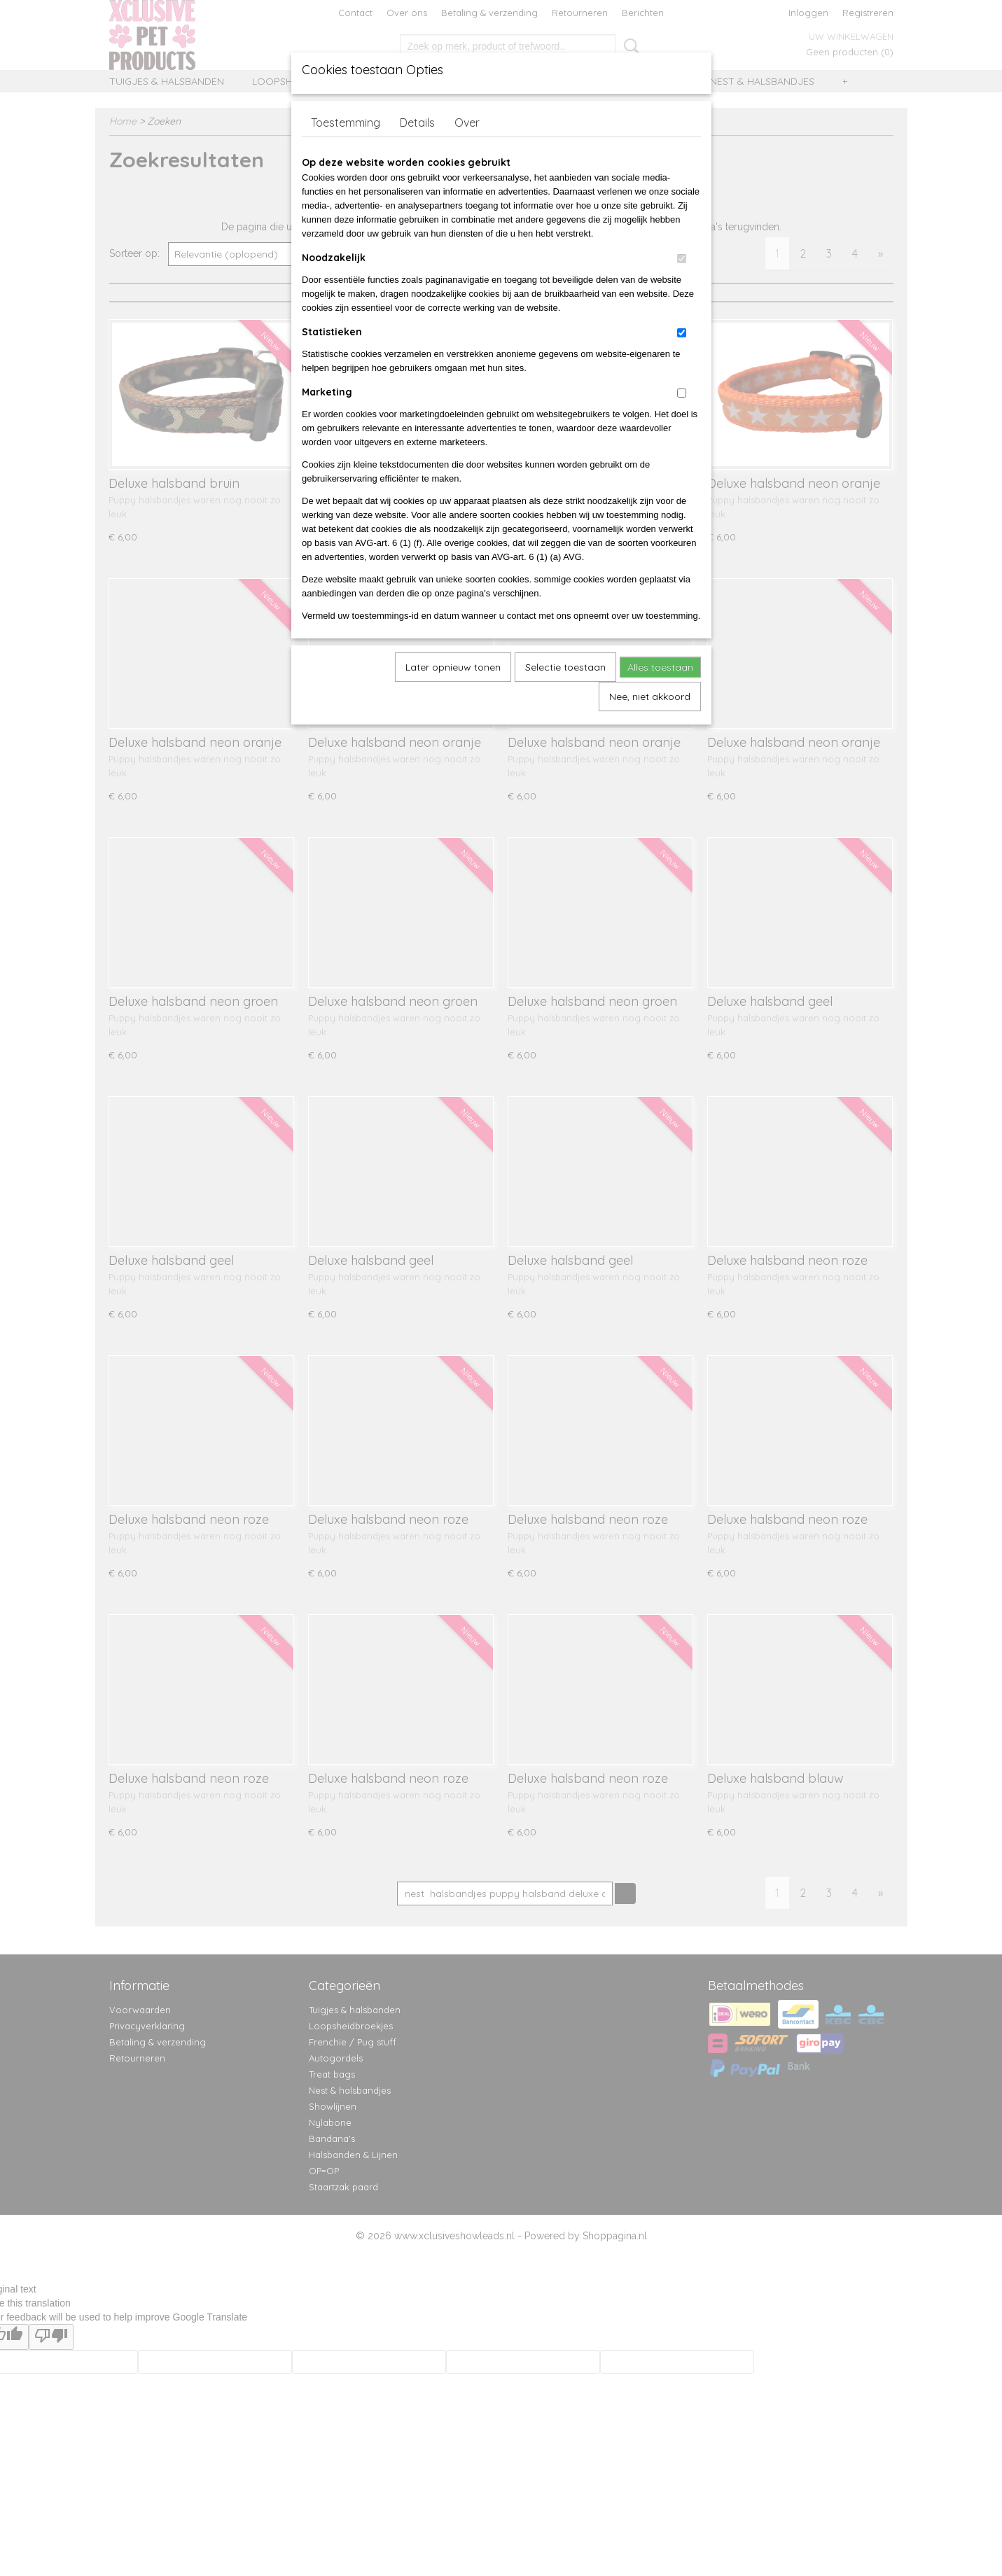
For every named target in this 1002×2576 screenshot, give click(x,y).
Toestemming (345, 122)
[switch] (681, 258)
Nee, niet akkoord (649, 696)
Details (417, 122)
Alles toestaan (660, 667)
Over (467, 122)
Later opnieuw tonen (453, 667)
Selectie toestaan (565, 667)
